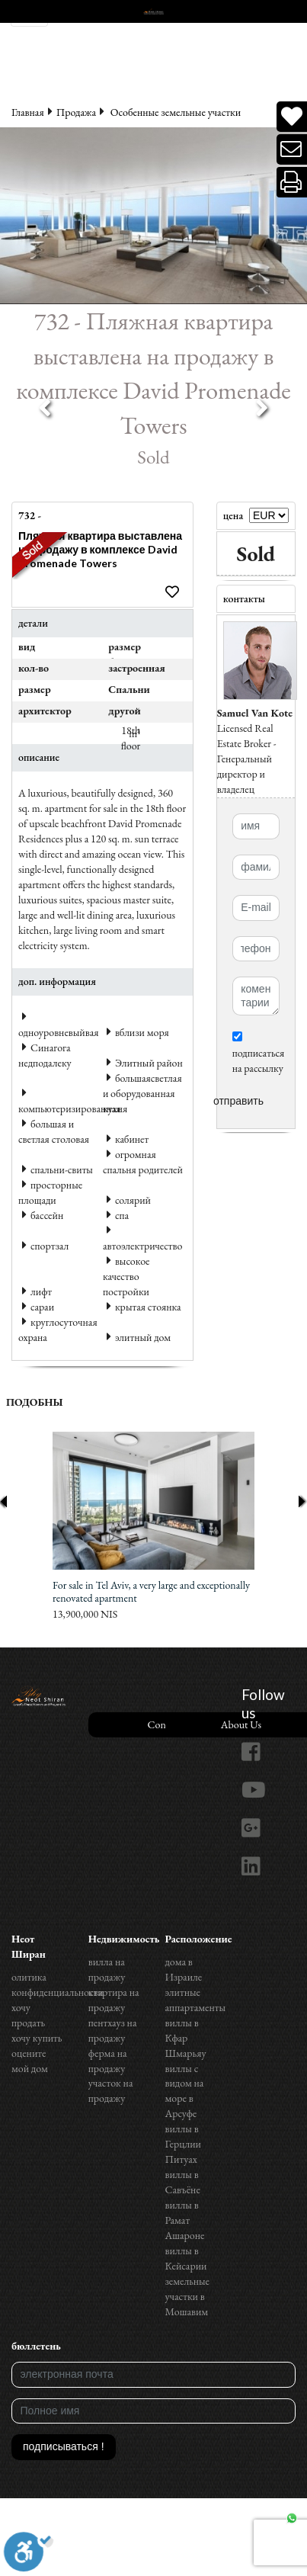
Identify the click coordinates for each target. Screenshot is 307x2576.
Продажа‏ (76, 112)
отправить (238, 1101)
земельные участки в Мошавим (187, 2296)
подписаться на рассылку (258, 1053)
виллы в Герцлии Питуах (183, 2144)
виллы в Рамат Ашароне (185, 2220)
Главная (27, 112)
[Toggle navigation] (29, 13)
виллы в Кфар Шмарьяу (185, 2038)
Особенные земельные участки (175, 112)
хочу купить (36, 2038)
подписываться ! (63, 2446)
